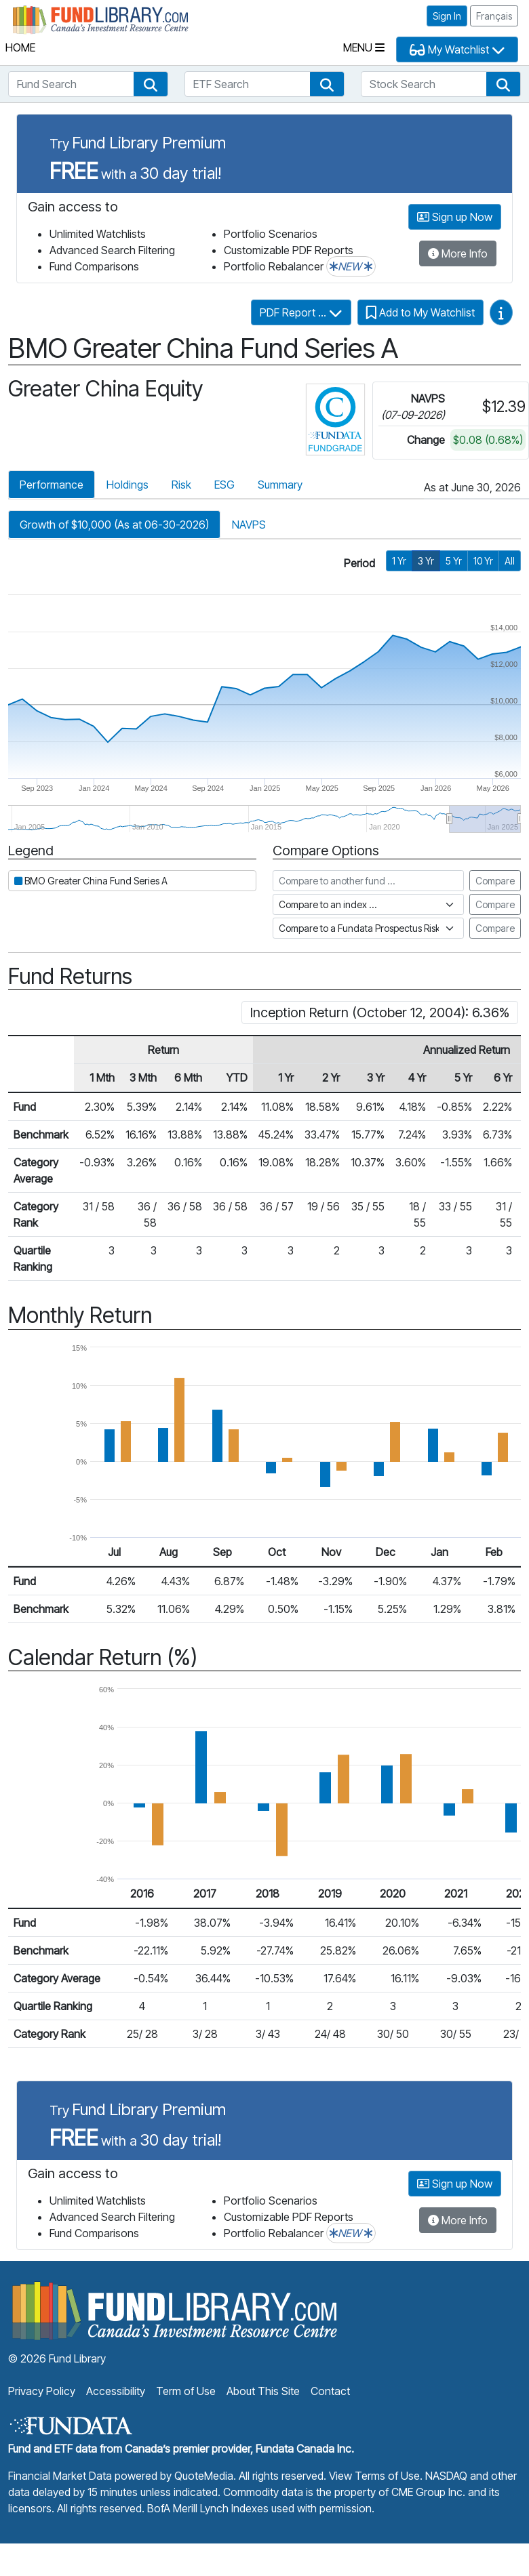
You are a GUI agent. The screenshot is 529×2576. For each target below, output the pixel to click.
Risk (181, 484)
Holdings (127, 484)
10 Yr (483, 561)
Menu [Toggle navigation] (364, 47)
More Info (458, 253)
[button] (151, 84)
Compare (495, 880)
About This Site (263, 2391)
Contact (330, 2391)
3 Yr (426, 561)
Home (20, 47)
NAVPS (249, 524)
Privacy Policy (41, 2391)
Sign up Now (454, 217)
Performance (51, 484)
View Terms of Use (374, 2475)
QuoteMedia (203, 2475)
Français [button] (494, 16)
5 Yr (454, 561)
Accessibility (115, 2391)
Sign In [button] (447, 16)
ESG (224, 484)
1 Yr (399, 561)
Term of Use (186, 2391)
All (510, 561)
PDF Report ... (301, 312)
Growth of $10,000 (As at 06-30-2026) (114, 524)
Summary (280, 484)
